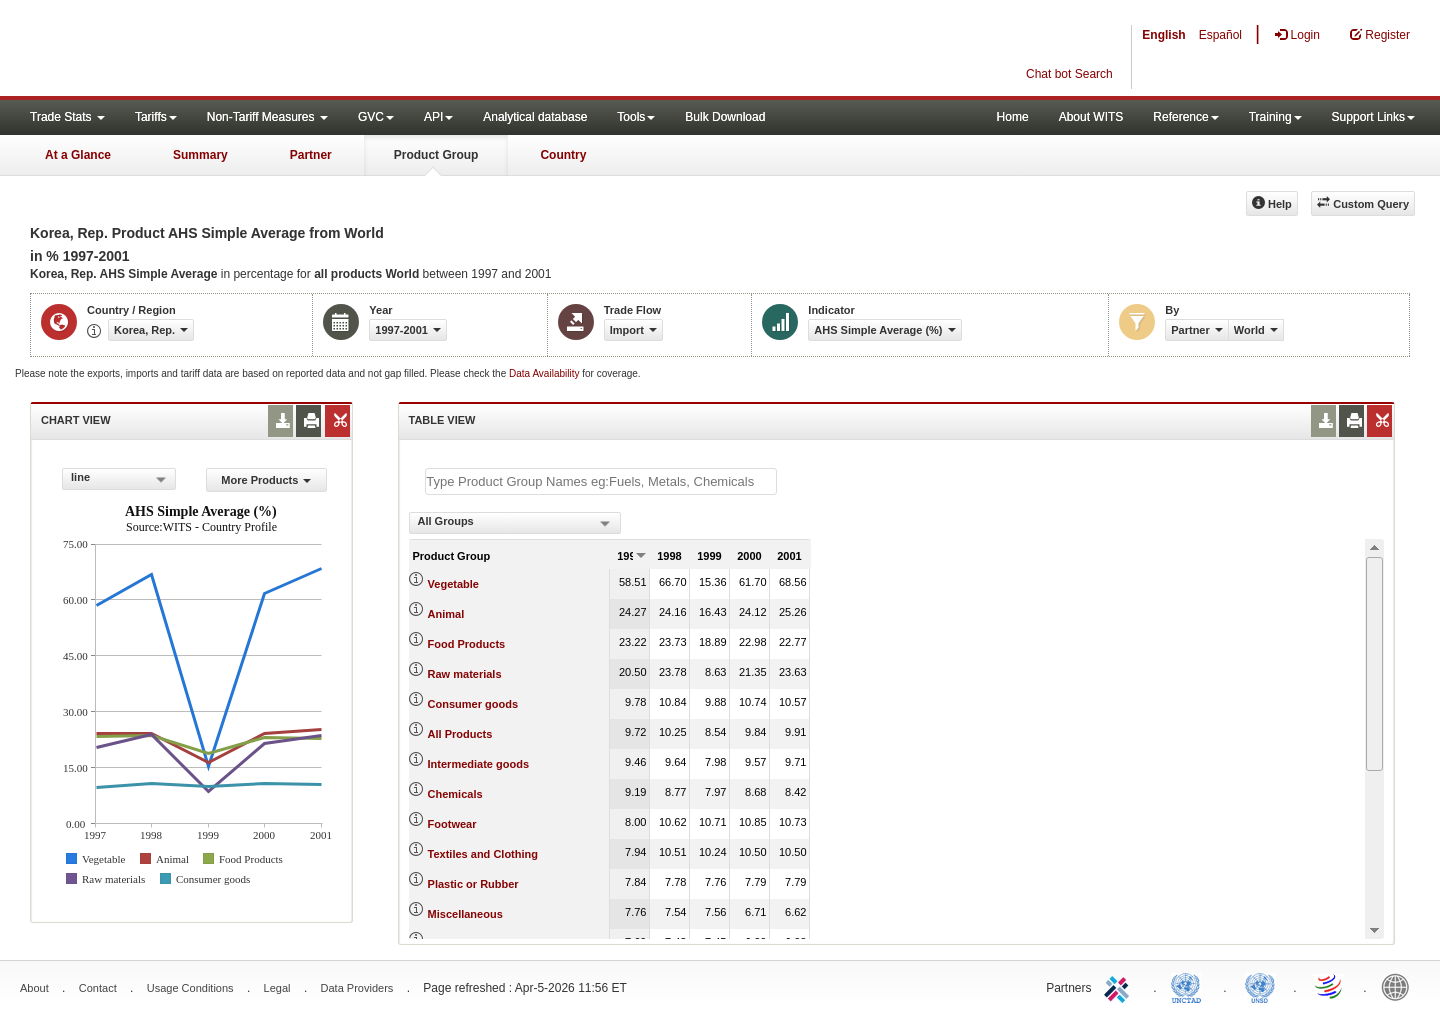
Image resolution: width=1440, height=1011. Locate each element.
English (1163, 35)
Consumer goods (473, 704)
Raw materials (465, 674)
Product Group (436, 155)
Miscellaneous (465, 914)
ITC (1120, 986)
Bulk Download (725, 117)
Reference (1185, 117)
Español (1220, 35)
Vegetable (453, 584)
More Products (266, 480)
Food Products (467, 644)
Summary (200, 155)
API (438, 117)
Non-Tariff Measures (267, 117)
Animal (446, 614)
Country (563, 155)
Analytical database (535, 117)
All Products (460, 734)
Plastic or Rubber (473, 884)
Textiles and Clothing (483, 854)
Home (1013, 117)
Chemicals (455, 794)
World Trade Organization (1330, 986)
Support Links (1373, 117)
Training (1275, 117)
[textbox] (601, 481)
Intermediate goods (478, 764)
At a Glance (78, 155)
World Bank (1400, 986)
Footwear (452, 824)
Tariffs (156, 117)
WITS (200, 50)
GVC (376, 117)
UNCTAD (1190, 986)
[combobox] (119, 479)
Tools (636, 117)
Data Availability (545, 373)
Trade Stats (67, 117)
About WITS (1091, 117)
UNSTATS (1260, 986)
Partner (311, 155)
